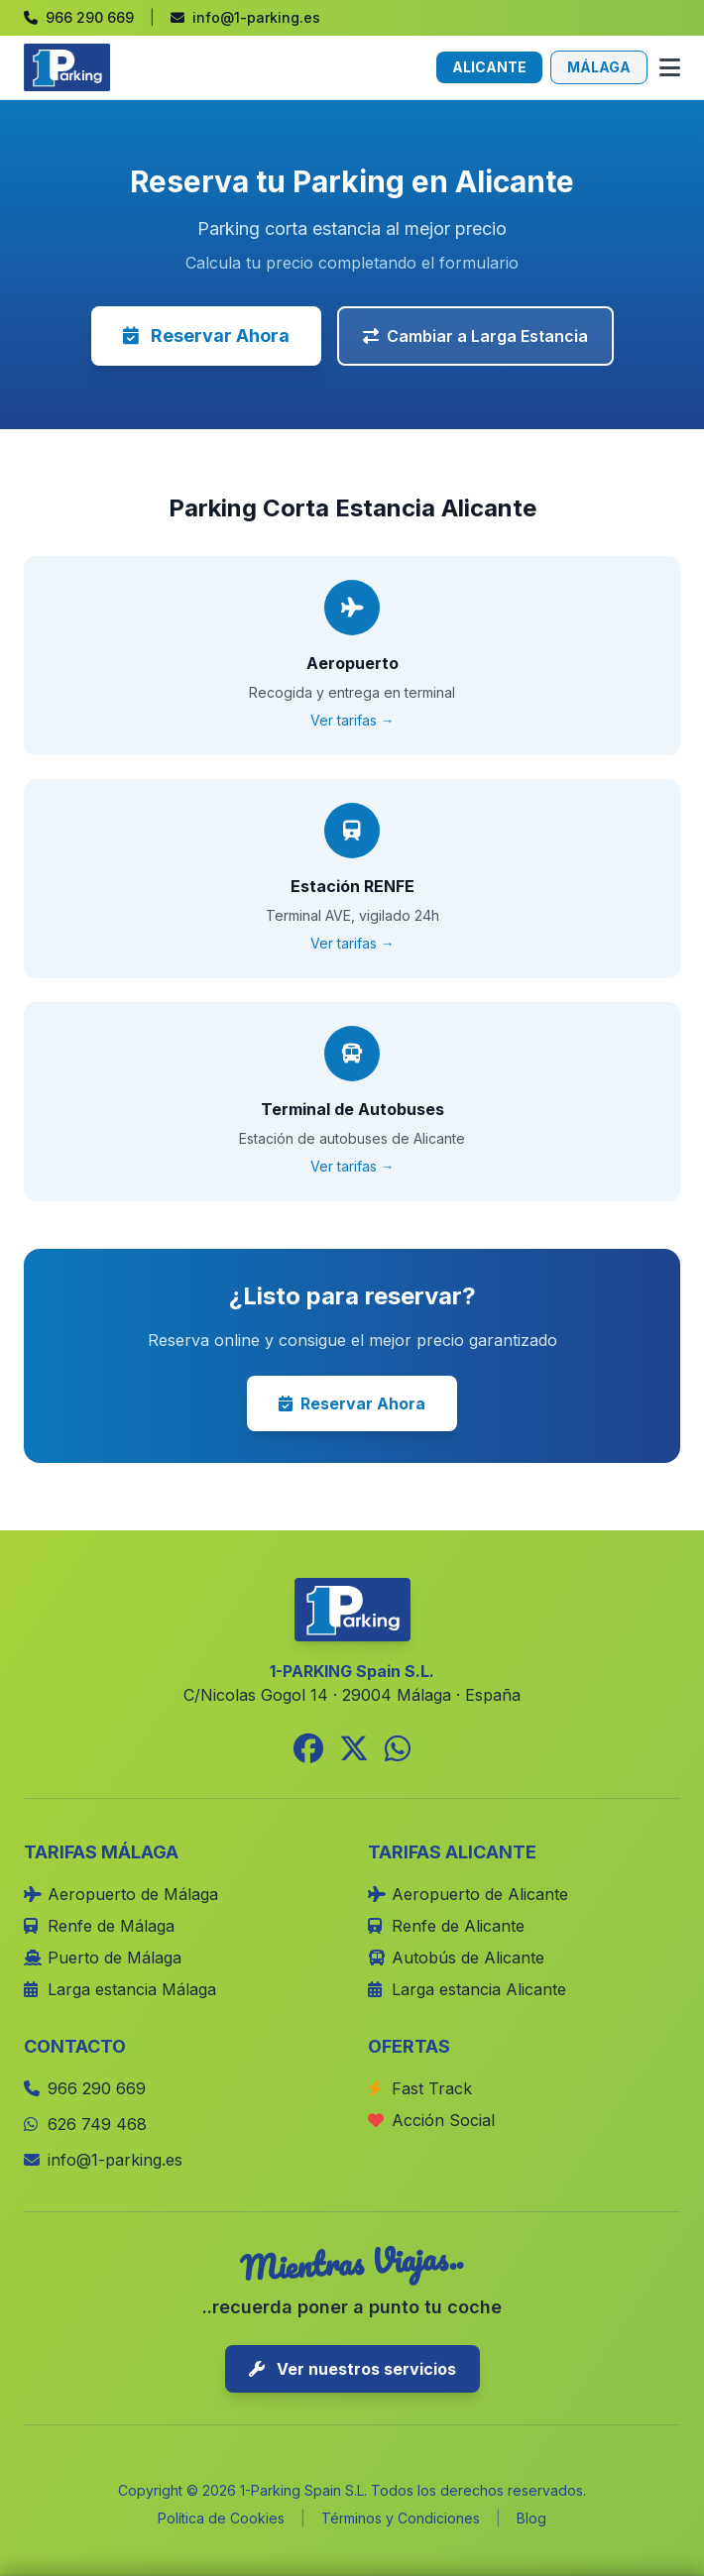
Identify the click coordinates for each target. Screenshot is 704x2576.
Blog (531, 2518)
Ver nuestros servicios (352, 2369)
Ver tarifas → (352, 720)
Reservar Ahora (206, 335)
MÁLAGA (599, 66)
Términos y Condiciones (400, 2518)
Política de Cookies (221, 2518)
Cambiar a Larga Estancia (475, 336)
